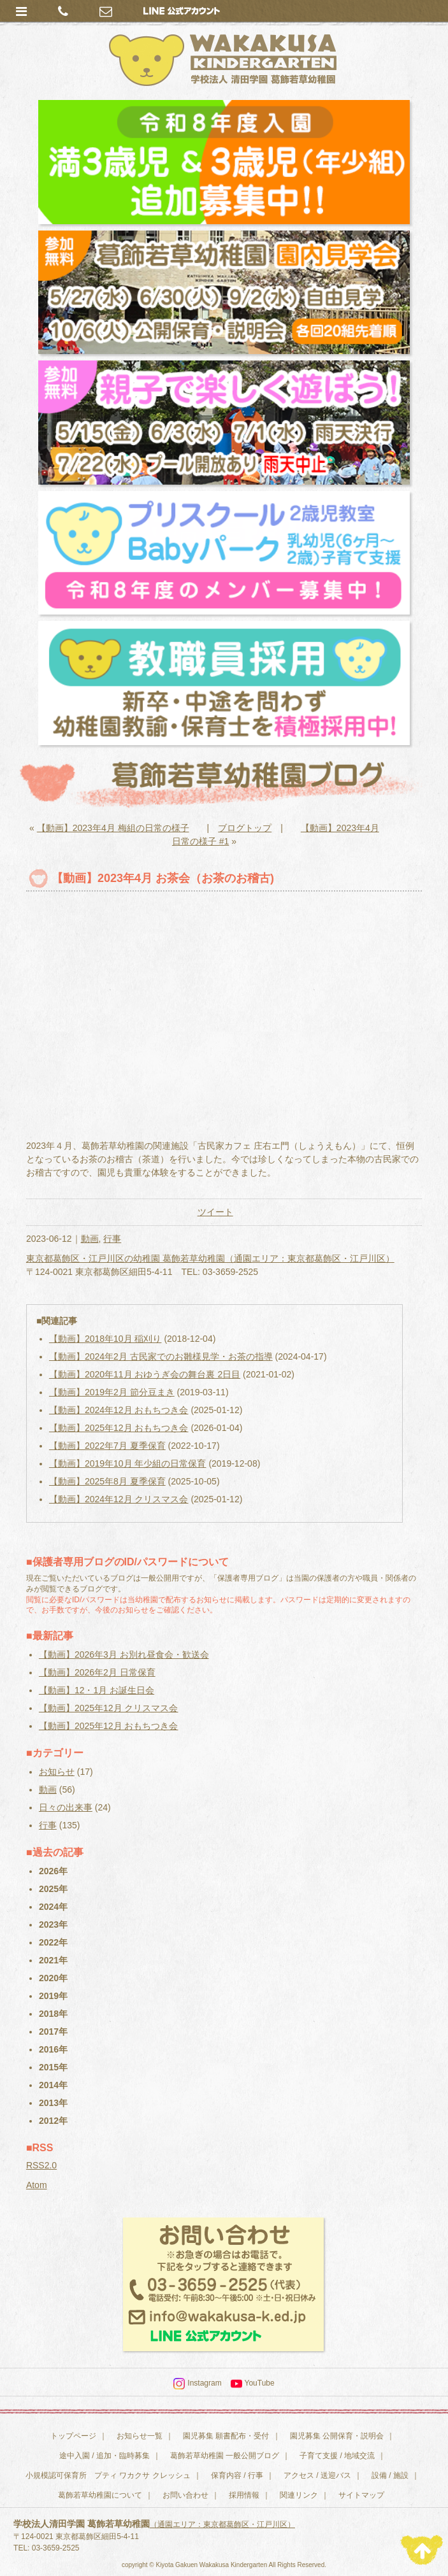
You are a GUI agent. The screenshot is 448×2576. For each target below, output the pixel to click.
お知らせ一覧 (140, 2435)
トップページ (73, 2435)
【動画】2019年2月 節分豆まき (112, 1392)
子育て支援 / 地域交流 (337, 2455)
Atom (36, 2185)
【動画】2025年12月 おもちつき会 (119, 1428)
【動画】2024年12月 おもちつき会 (119, 1410)
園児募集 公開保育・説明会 (337, 2435)
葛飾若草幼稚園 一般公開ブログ (224, 2455)
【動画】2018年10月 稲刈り (105, 1339)
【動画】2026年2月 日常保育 (97, 1672)
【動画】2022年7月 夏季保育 (107, 1446)
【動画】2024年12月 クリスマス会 (119, 1499)
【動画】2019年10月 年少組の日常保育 (127, 1463)
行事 (112, 1239)
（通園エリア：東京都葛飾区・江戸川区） (222, 2524)
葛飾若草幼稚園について (100, 2495)
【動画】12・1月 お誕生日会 (96, 1690)
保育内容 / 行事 (237, 2475)
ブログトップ (244, 828)
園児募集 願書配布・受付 (226, 2435)
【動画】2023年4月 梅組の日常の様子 (113, 828)
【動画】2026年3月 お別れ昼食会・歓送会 (124, 1654)
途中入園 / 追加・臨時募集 (104, 2455)
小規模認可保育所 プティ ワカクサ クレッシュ (108, 2475)
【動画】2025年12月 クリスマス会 (108, 1708)
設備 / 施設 (390, 2475)
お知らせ (57, 1772)
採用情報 (244, 2495)
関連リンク (299, 2495)
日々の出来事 (65, 1807)
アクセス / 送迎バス (317, 2475)
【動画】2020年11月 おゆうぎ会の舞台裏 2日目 (144, 1374)
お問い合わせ (185, 2495)
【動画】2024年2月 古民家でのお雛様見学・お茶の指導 (161, 1356)
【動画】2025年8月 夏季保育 (107, 1481)
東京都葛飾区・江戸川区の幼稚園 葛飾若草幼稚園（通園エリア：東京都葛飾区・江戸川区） (210, 1258)
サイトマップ (361, 2495)
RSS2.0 (41, 2165)
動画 (90, 1239)
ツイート (215, 1212)
